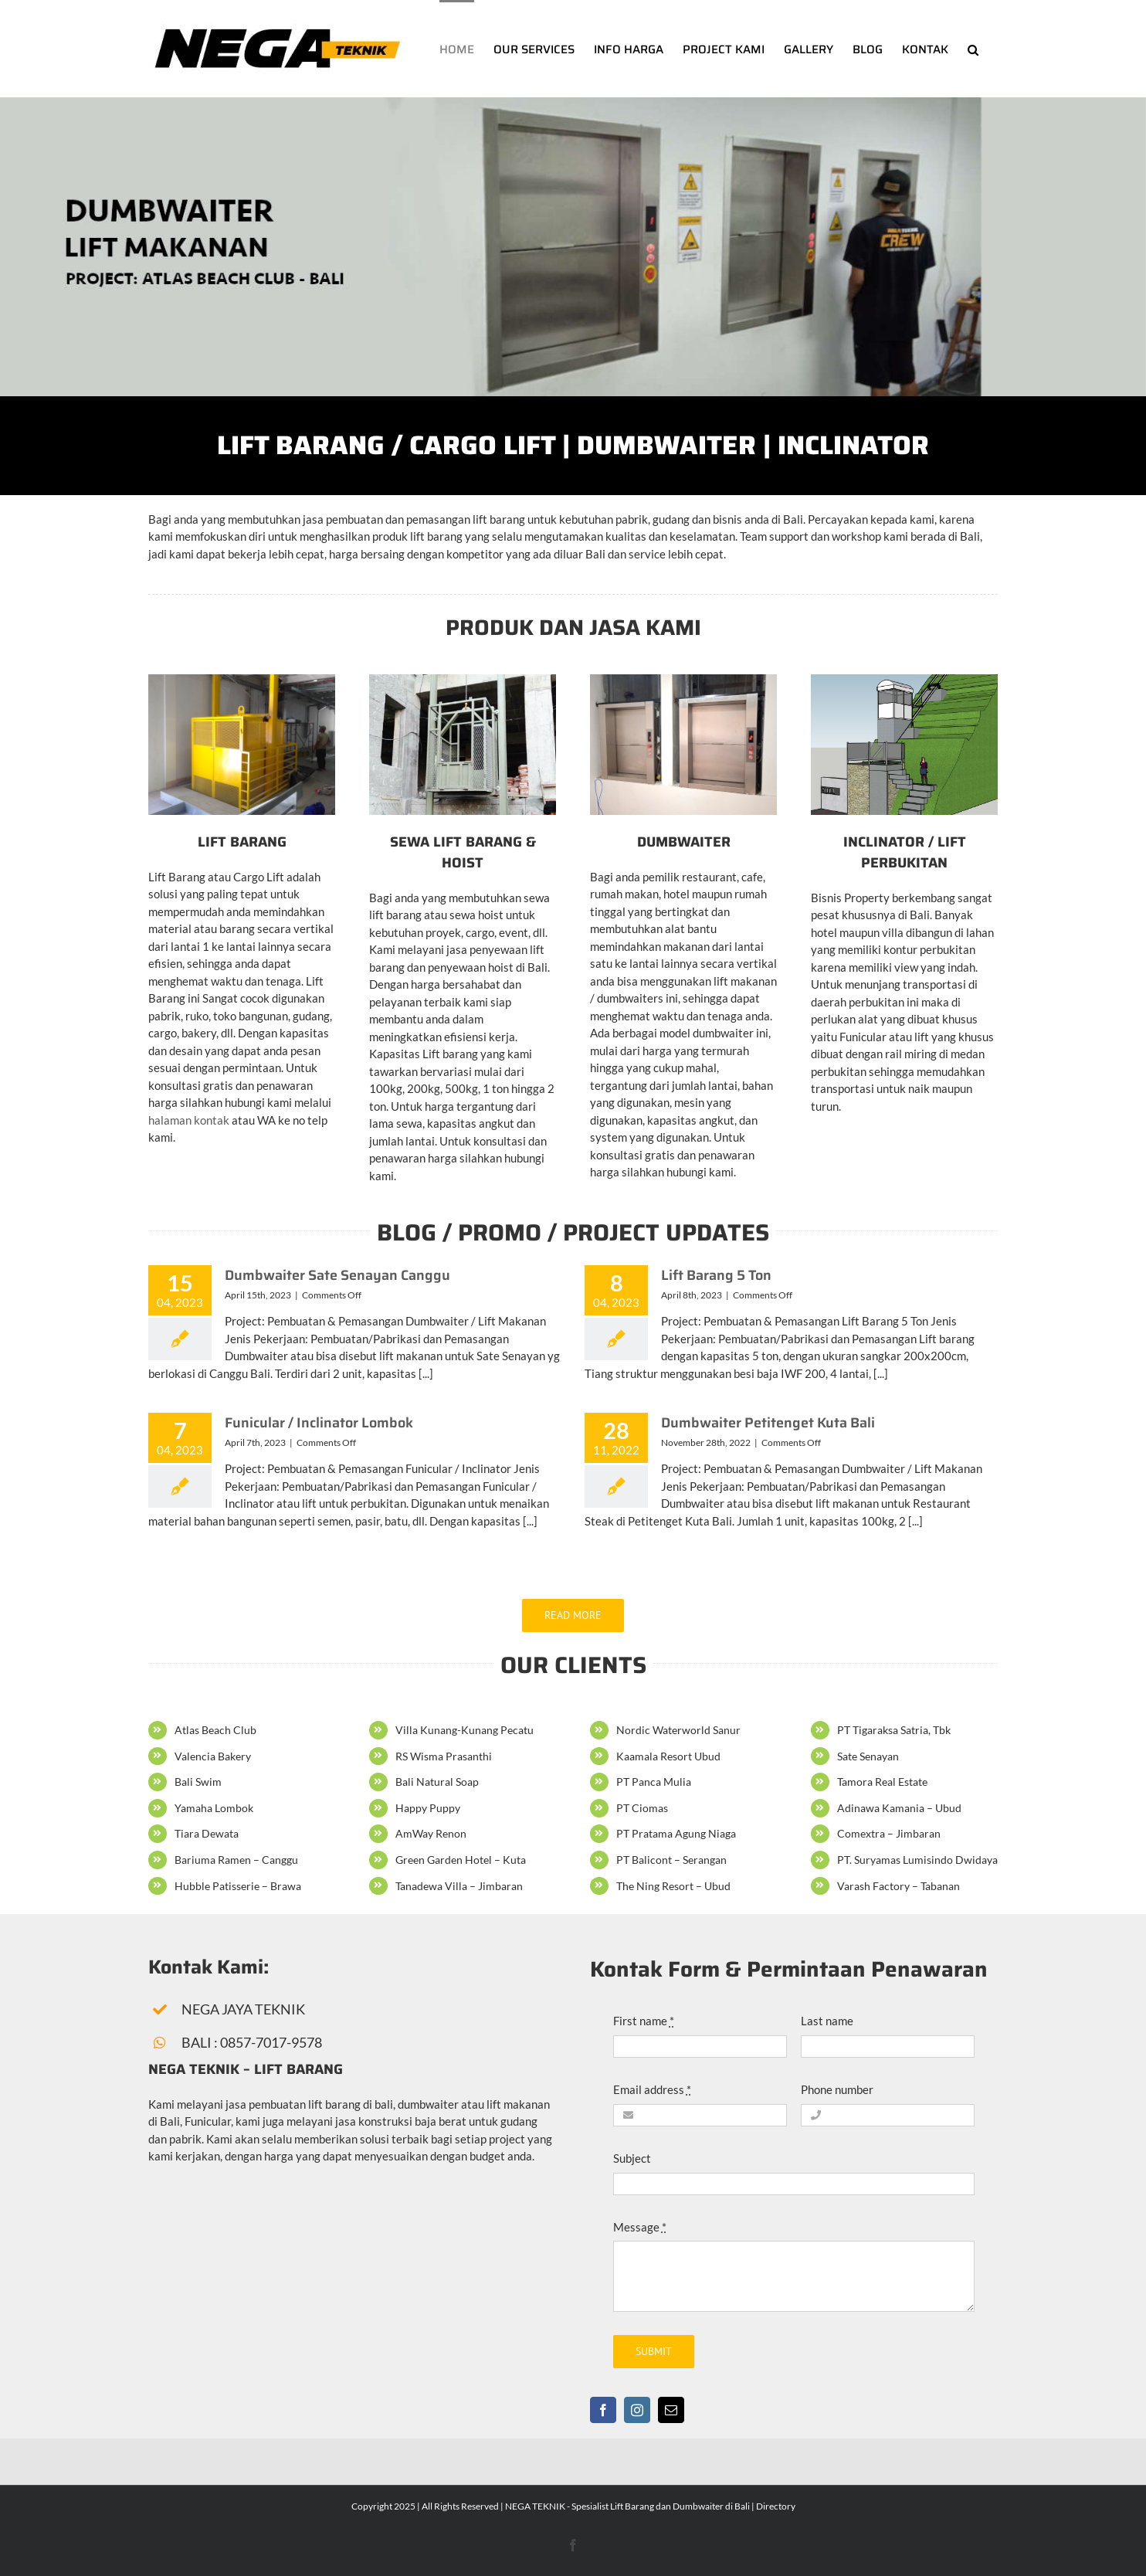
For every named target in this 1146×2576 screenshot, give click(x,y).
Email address (652, 2089)
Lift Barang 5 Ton (716, 1275)
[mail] (671, 2410)
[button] (973, 48)
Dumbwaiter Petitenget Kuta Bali (768, 1423)
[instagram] (637, 2410)
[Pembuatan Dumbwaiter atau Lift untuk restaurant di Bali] (683, 680)
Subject (632, 2158)
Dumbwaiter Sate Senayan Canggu (337, 1275)
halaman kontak (188, 1120)
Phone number (837, 2089)
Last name (827, 2021)
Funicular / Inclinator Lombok (319, 1423)
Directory (775, 2506)
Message (639, 2227)
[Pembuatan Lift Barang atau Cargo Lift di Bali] (241, 680)
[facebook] (603, 2410)
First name (643, 2021)
